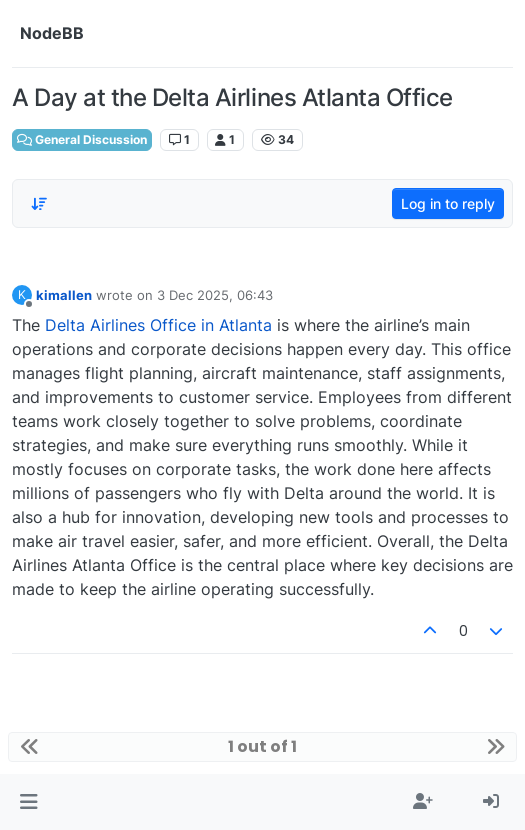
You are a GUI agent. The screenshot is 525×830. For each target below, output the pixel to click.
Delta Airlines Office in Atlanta (158, 325)
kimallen (64, 295)
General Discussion (82, 139)
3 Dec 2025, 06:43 (215, 295)
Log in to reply (448, 203)
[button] (28, 802)
